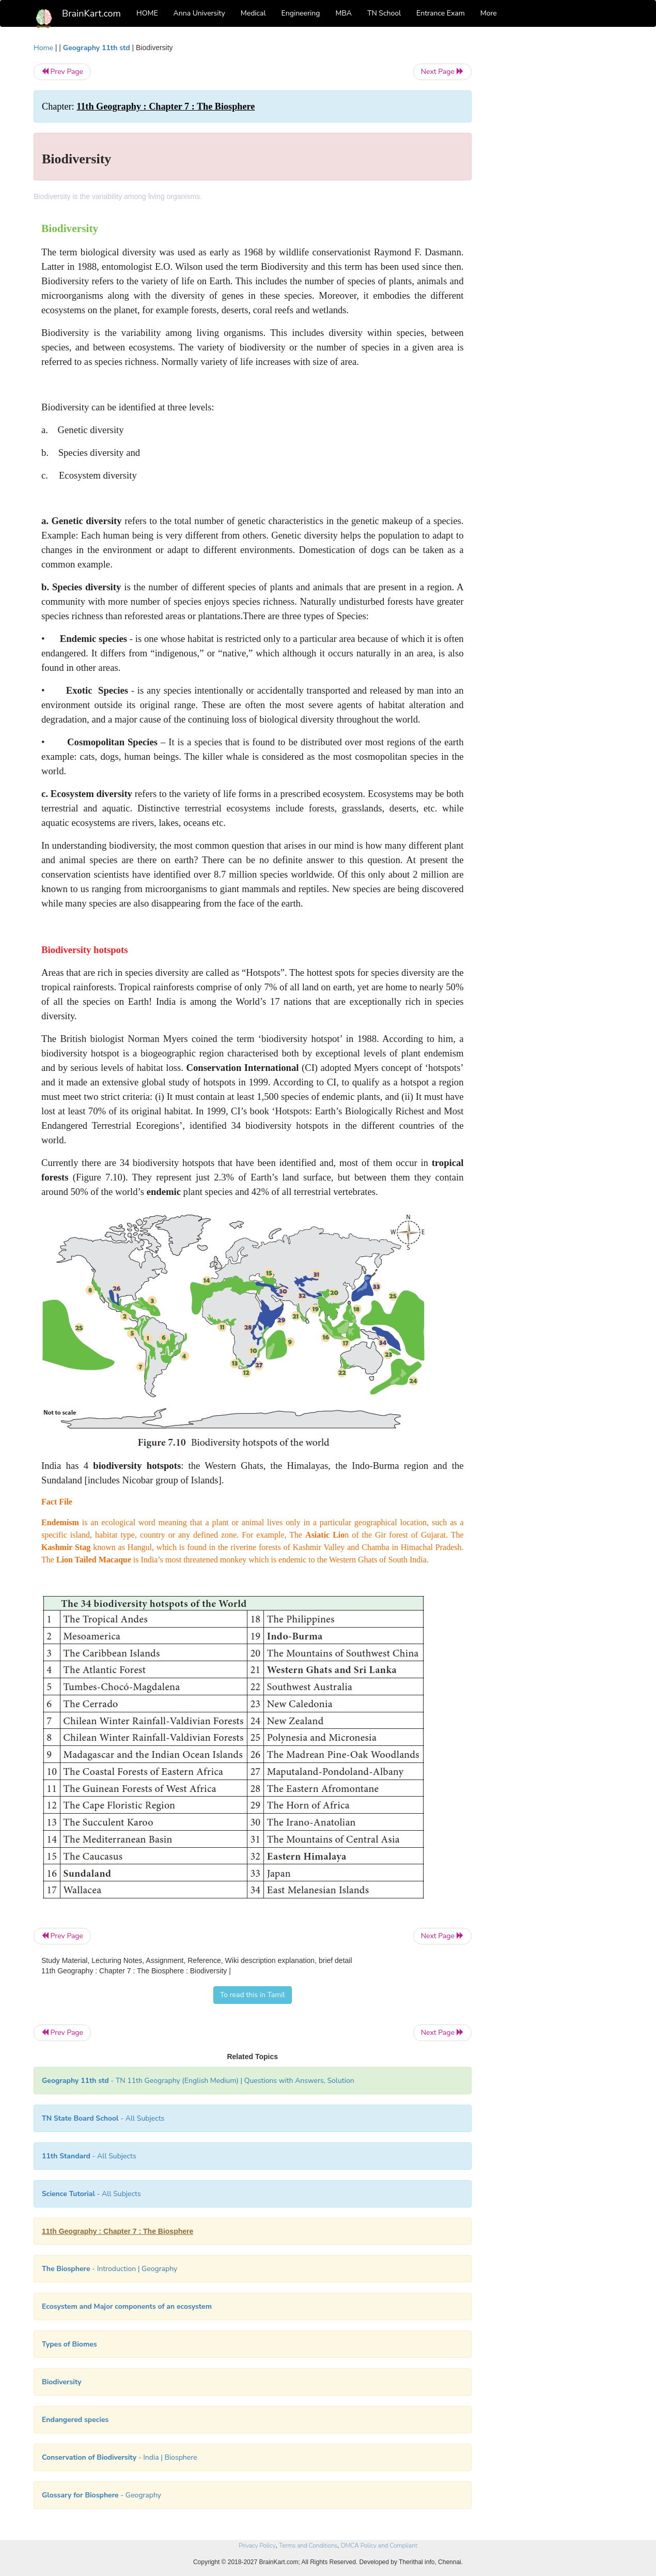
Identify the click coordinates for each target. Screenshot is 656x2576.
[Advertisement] (555, 197)
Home (43, 48)
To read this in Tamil (252, 1995)
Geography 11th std (96, 48)
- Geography (101, 2495)
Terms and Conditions (308, 2545)
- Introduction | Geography (109, 2269)
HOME (147, 13)
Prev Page (62, 71)
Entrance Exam (440, 13)
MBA (343, 13)
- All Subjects (103, 2118)
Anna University (199, 13)
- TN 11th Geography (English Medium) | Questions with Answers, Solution (198, 2081)
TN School (384, 13)
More (488, 13)
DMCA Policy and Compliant (379, 2545)
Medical (253, 13)
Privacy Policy (257, 2545)
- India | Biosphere (119, 2457)
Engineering (301, 13)
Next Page (442, 71)
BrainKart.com (91, 13)
